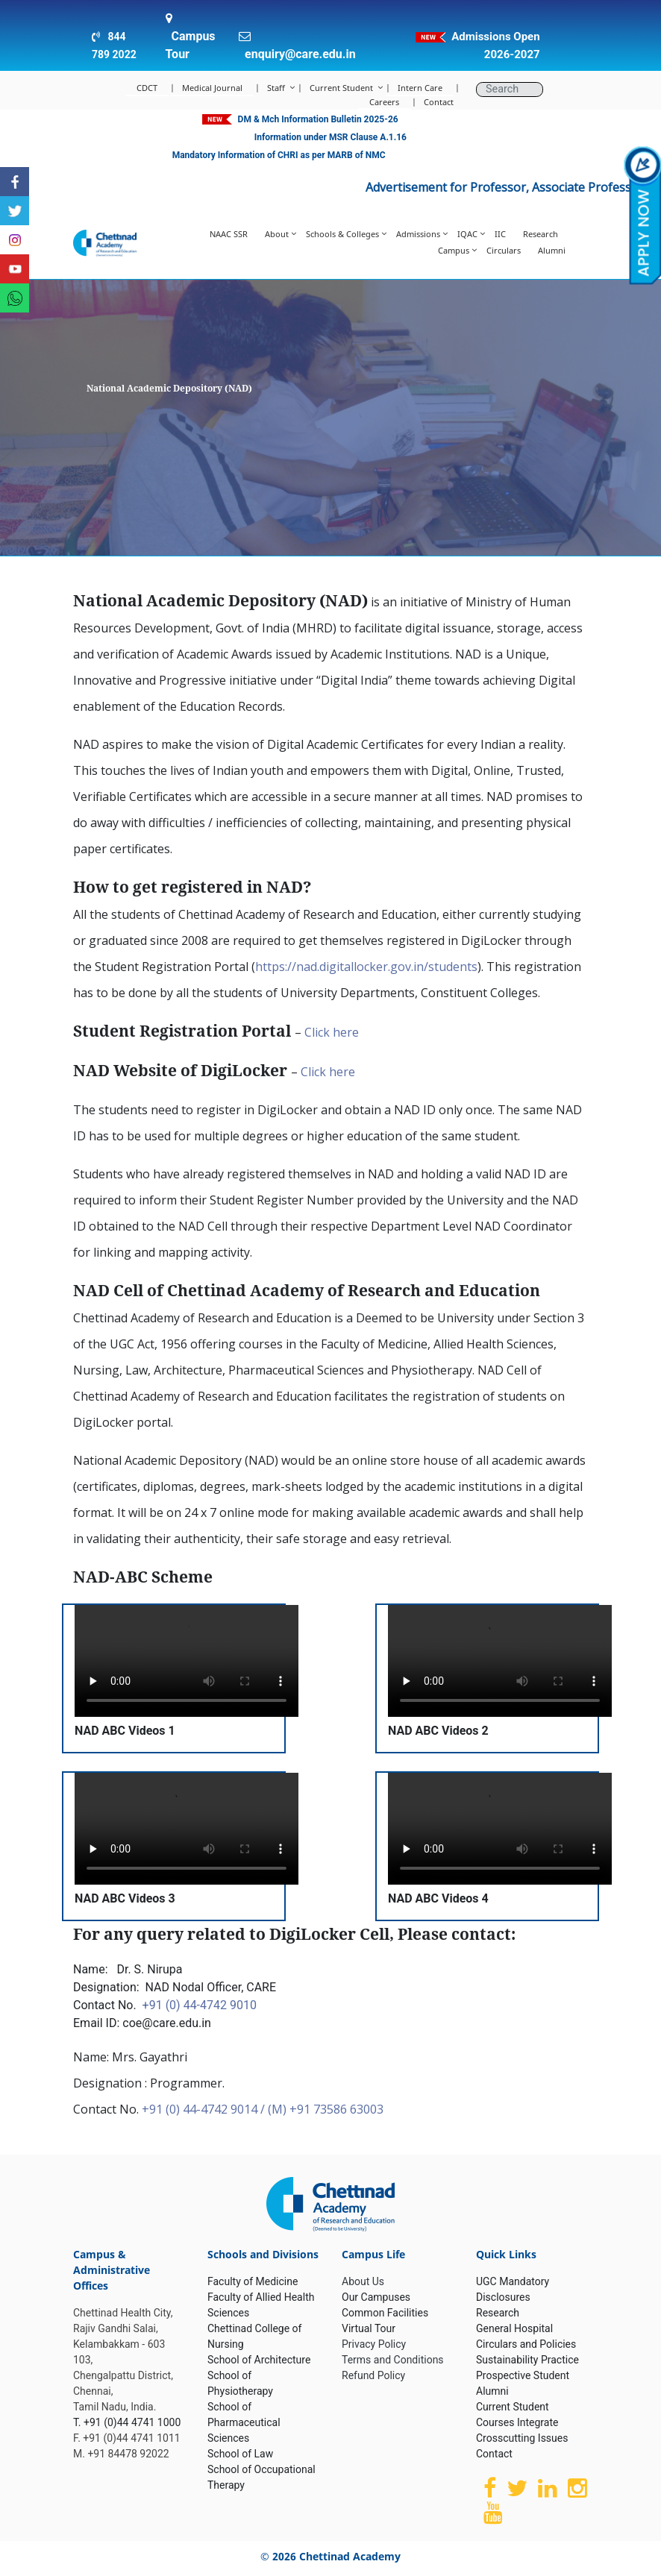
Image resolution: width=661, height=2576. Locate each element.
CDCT (147, 87)
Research (540, 233)
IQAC (467, 233)
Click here (331, 1032)
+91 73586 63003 (336, 2109)
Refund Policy (373, 2375)
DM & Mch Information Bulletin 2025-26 (318, 119)
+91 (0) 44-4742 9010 (199, 2005)
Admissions (418, 233)
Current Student (341, 87)
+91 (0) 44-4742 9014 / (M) (215, 2109)
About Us (363, 2281)
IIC (500, 233)
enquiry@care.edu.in (300, 54)
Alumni (552, 250)
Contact (439, 101)
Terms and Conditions (393, 2360)
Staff (276, 87)
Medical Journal (212, 87)
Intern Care (420, 87)
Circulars (503, 250)
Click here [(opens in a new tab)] (328, 1072)
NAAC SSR (229, 233)
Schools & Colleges (342, 233)
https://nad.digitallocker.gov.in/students (366, 966)
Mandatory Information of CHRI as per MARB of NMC (279, 155)
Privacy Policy (374, 2344)
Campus (453, 250)
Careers (384, 101)
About (277, 233)
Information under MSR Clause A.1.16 (330, 137)
